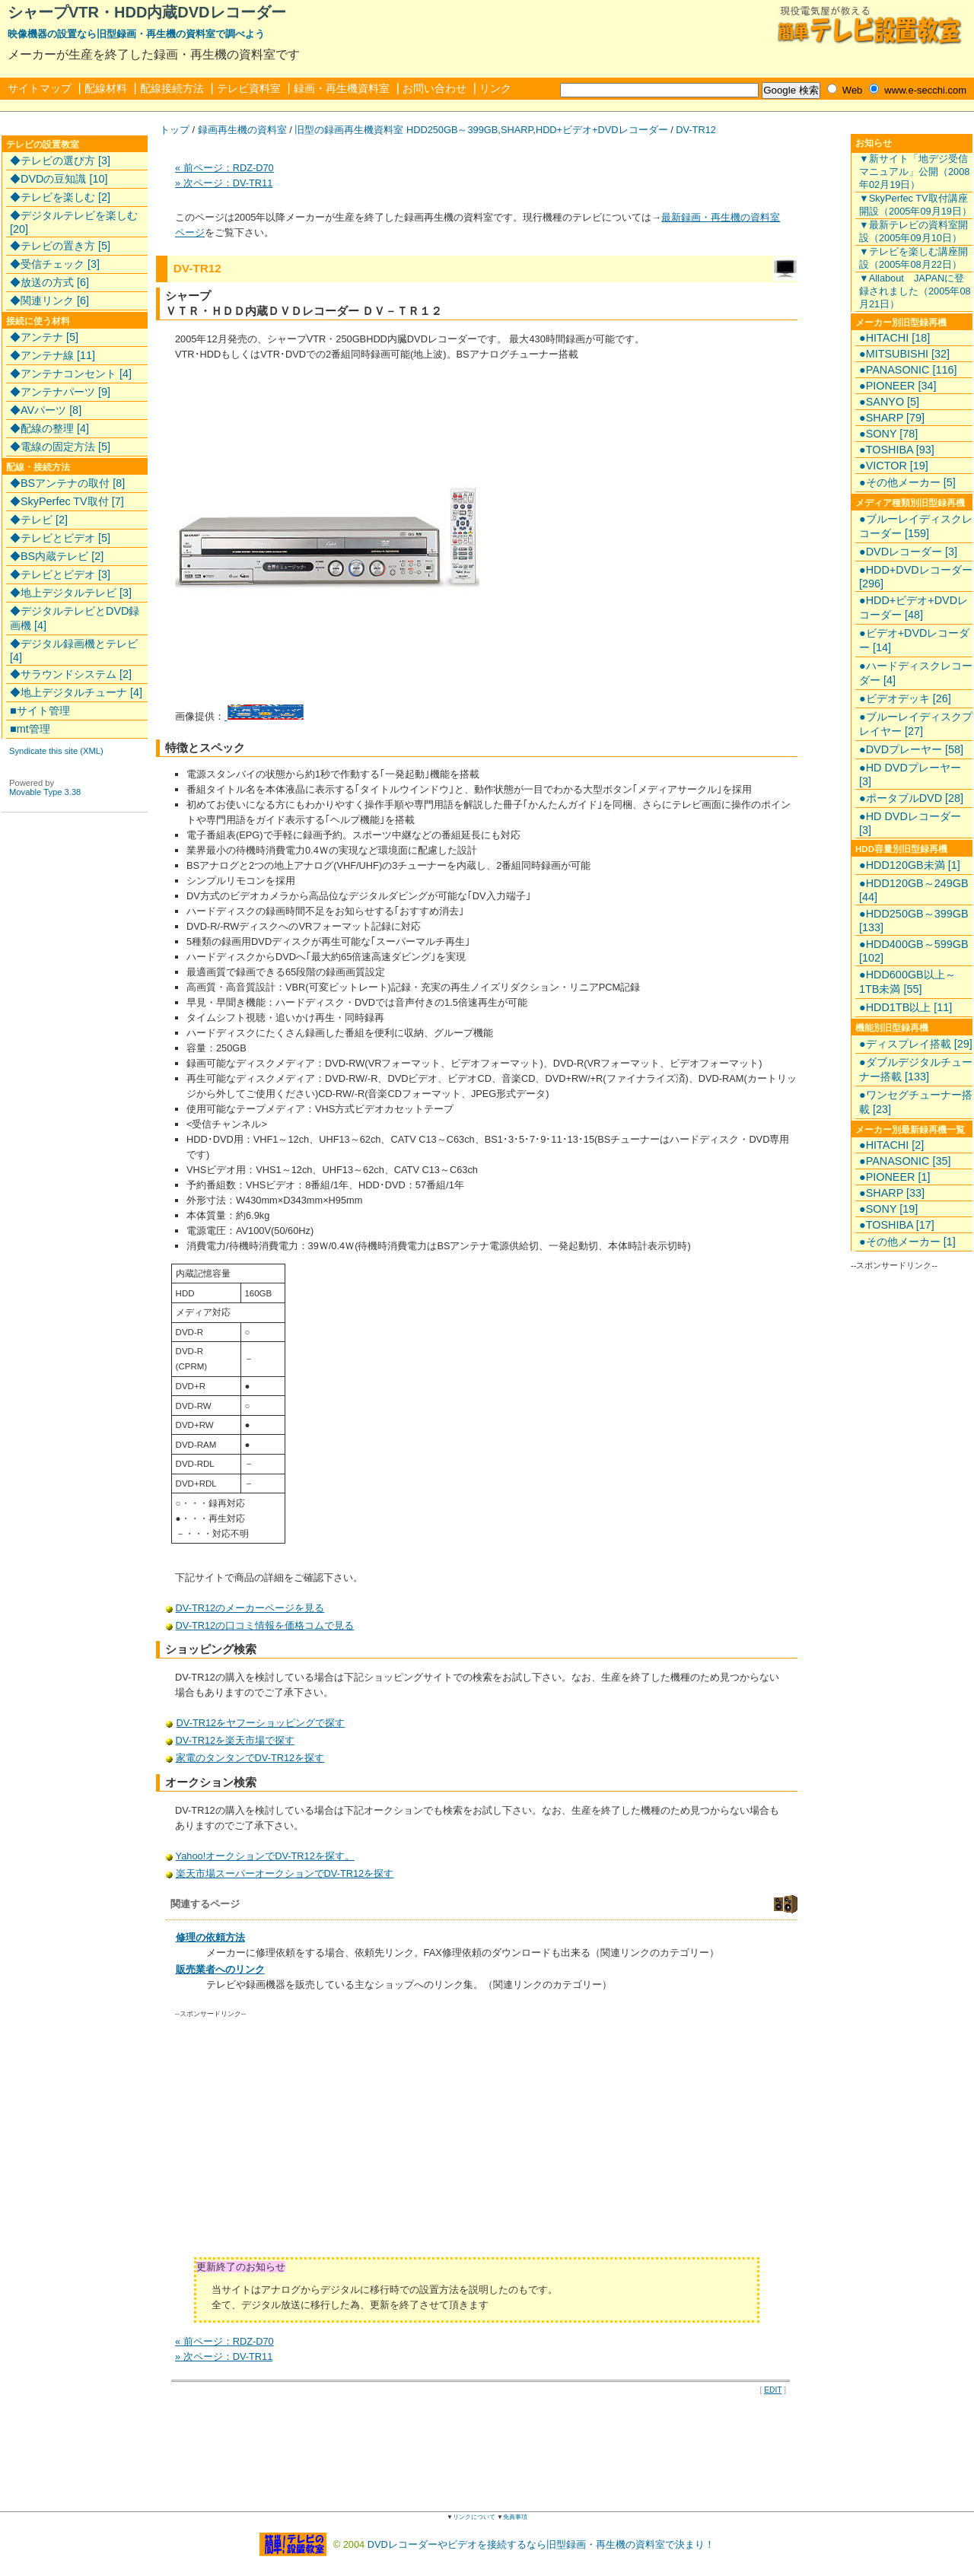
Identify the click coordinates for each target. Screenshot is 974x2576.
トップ (174, 129)
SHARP (517, 129)
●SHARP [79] (892, 418)
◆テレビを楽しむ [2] (60, 197)
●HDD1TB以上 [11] (905, 1007)
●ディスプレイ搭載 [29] (915, 1044)
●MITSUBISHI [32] (904, 354)
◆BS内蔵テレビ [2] (56, 556)
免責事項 (515, 2517)
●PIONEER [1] (894, 1177)
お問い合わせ (434, 88)
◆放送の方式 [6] (49, 282)
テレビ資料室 (249, 88)
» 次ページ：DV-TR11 (223, 183)
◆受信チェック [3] (55, 264)
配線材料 (105, 88)
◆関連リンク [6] (49, 300)
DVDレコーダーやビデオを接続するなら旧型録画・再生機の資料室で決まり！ (541, 2544)
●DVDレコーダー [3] (908, 551)
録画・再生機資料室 (342, 88)
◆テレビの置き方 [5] (60, 246)
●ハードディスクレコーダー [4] (915, 673)
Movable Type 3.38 (45, 792)
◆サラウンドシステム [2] (71, 674)
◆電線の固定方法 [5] (60, 446)
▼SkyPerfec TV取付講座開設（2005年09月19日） (915, 204)
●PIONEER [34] (897, 386)
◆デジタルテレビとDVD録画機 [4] (74, 618)
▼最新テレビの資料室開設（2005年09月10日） (913, 231)
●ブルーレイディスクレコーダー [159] (915, 526)
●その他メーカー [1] (907, 1242)
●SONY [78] (888, 434)
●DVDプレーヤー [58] (911, 749)
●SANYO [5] (889, 402)
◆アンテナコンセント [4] (71, 373)
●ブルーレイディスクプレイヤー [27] (915, 724)
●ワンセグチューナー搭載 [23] (915, 1102)
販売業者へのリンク (220, 1969)
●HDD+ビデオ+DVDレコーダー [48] (913, 607)
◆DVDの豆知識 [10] (58, 179)
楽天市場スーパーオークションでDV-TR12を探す (285, 1873)
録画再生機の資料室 (242, 129)
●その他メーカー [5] (907, 482)
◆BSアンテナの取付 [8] (67, 483)
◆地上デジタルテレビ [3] (71, 593)
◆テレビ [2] (39, 520)
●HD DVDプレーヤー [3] (910, 774)
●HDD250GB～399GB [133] (913, 920)
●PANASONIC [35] (904, 1161)
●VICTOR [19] (893, 466)
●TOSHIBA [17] (896, 1225)
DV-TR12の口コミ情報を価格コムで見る (265, 1625)
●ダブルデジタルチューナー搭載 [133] (915, 1069)
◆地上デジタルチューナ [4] (76, 692)
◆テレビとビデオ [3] (60, 574)
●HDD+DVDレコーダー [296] (915, 577)
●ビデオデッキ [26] (905, 698)
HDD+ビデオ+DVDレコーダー (602, 129)
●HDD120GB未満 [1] (909, 865)
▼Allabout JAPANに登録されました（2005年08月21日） (915, 291)
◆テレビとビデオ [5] (60, 538)
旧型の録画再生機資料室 (348, 129)
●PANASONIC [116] (907, 370)
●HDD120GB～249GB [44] (913, 890)
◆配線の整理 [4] (49, 428)
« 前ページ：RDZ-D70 (224, 167)
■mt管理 (30, 729)
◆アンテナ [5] (44, 337)
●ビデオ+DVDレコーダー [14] (914, 640)
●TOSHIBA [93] (896, 450)
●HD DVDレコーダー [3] (910, 823)
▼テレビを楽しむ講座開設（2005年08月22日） (913, 258)
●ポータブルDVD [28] (911, 798)
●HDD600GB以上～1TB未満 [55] (907, 981)
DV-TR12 (696, 129)
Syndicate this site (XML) (56, 750)
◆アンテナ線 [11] (52, 355)
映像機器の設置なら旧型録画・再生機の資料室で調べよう (136, 34)
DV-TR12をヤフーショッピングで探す (260, 1722)
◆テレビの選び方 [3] (60, 160)
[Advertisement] (303, 2143)
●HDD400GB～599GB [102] (913, 951)
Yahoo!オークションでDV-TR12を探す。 (265, 1856)
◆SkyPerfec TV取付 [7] (67, 501)
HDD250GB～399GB (452, 129)
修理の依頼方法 (210, 1937)
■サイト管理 (40, 710)
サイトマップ (40, 88)
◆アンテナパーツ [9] (60, 392)
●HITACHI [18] (894, 338)
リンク (495, 88)
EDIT (772, 2390)
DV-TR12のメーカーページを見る (250, 1608)
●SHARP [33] (892, 1193)
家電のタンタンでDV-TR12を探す (250, 1757)
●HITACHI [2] (891, 1145)
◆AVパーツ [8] (45, 410)
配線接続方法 (172, 88)
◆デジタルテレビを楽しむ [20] (74, 222)
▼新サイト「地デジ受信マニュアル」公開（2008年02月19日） (914, 171)
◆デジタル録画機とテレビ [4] (74, 650)
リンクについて (474, 2517)
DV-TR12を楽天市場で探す (236, 1740)
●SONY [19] (888, 1209)
